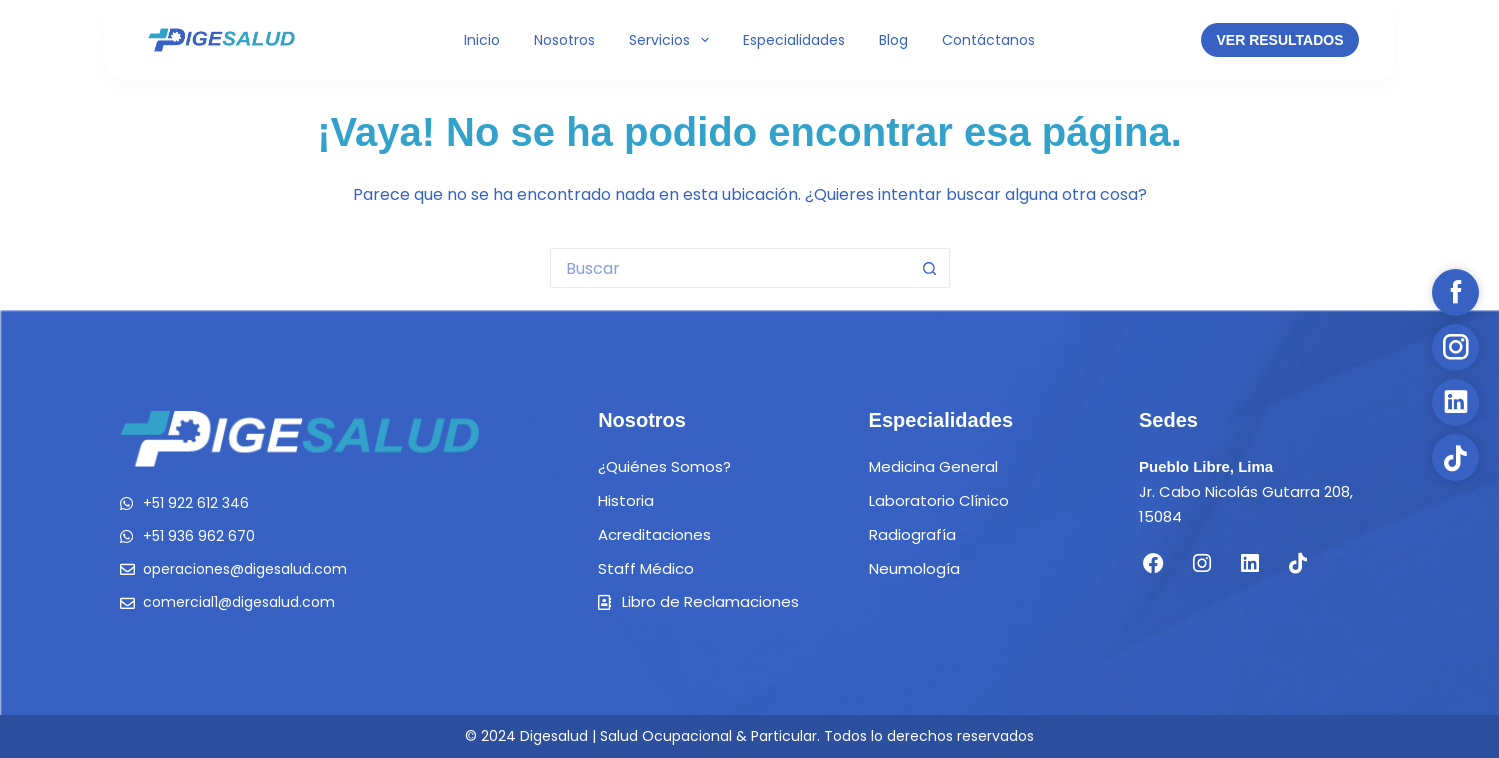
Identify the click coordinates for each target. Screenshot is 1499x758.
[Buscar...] (730, 268)
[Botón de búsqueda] (930, 268)
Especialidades (794, 40)
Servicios (673, 40)
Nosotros (564, 40)
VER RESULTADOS (1279, 40)
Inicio (482, 40)
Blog (893, 40)
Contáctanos (988, 40)
